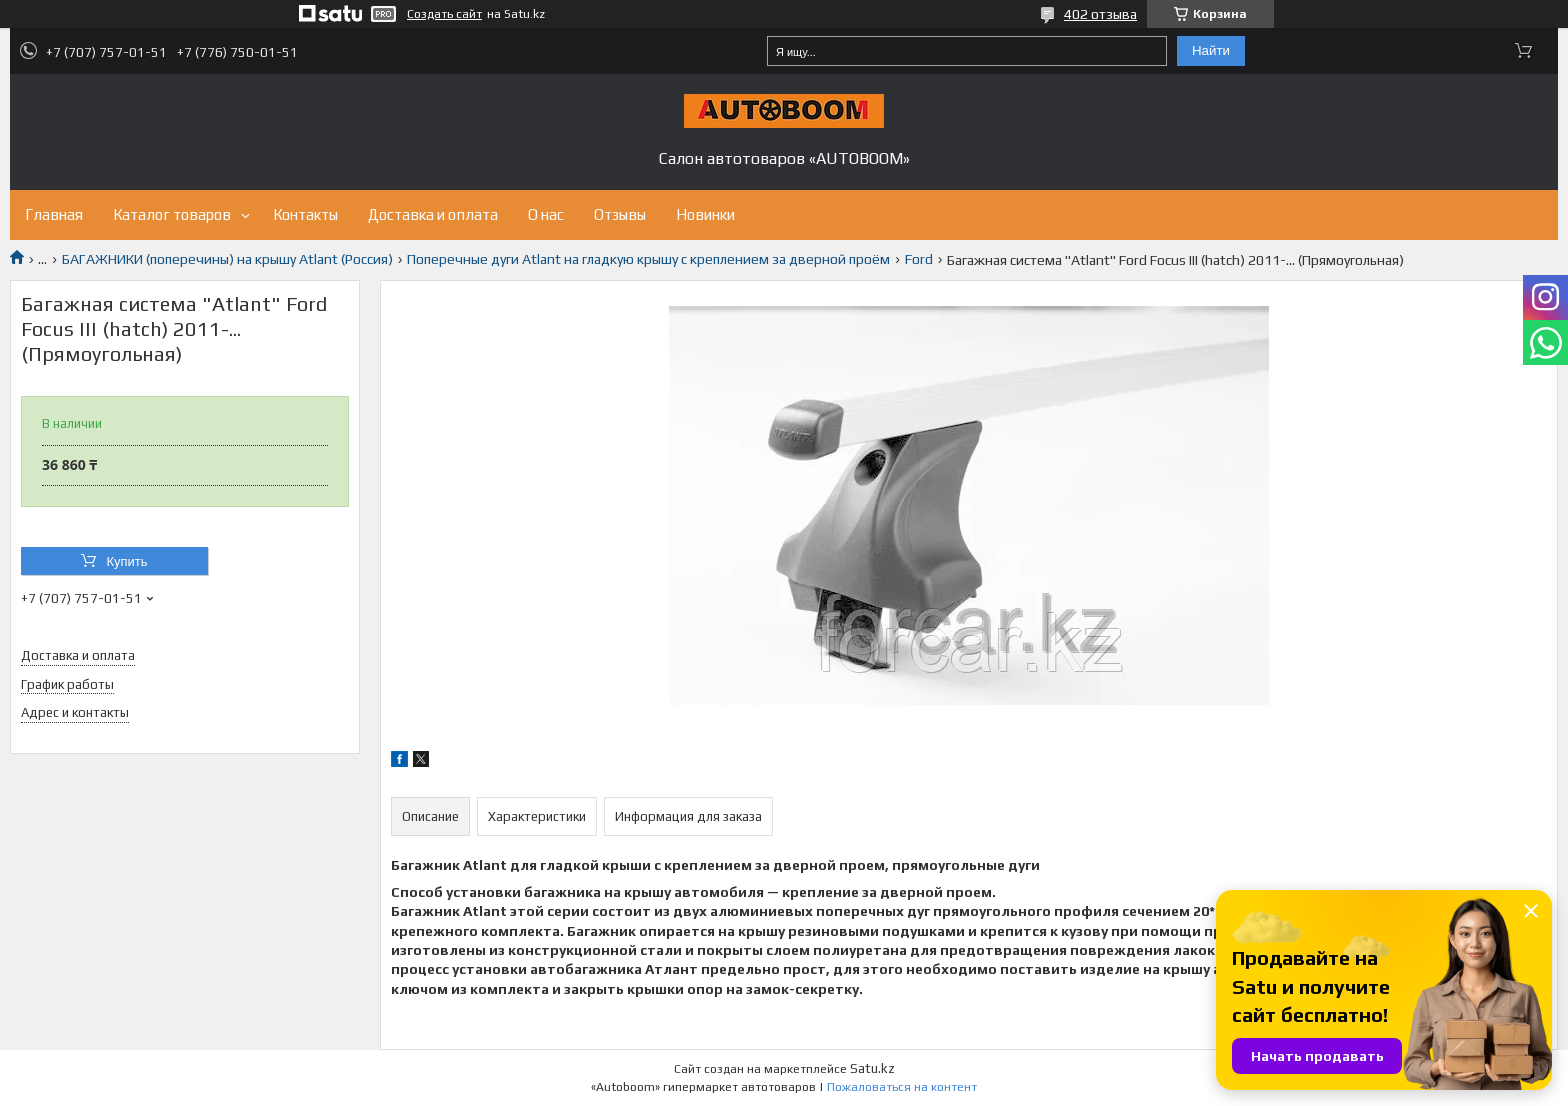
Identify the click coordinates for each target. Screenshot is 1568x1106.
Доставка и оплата (433, 214)
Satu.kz (872, 1068)
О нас (546, 214)
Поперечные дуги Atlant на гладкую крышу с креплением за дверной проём (648, 259)
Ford (919, 259)
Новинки (705, 214)
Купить (126, 561)
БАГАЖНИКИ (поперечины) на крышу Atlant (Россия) (227, 259)
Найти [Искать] (1211, 50)
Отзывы (620, 214)
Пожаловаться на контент (902, 1087)
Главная (54, 214)
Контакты (305, 214)
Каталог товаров (172, 214)
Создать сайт (444, 14)
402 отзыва (1100, 14)
